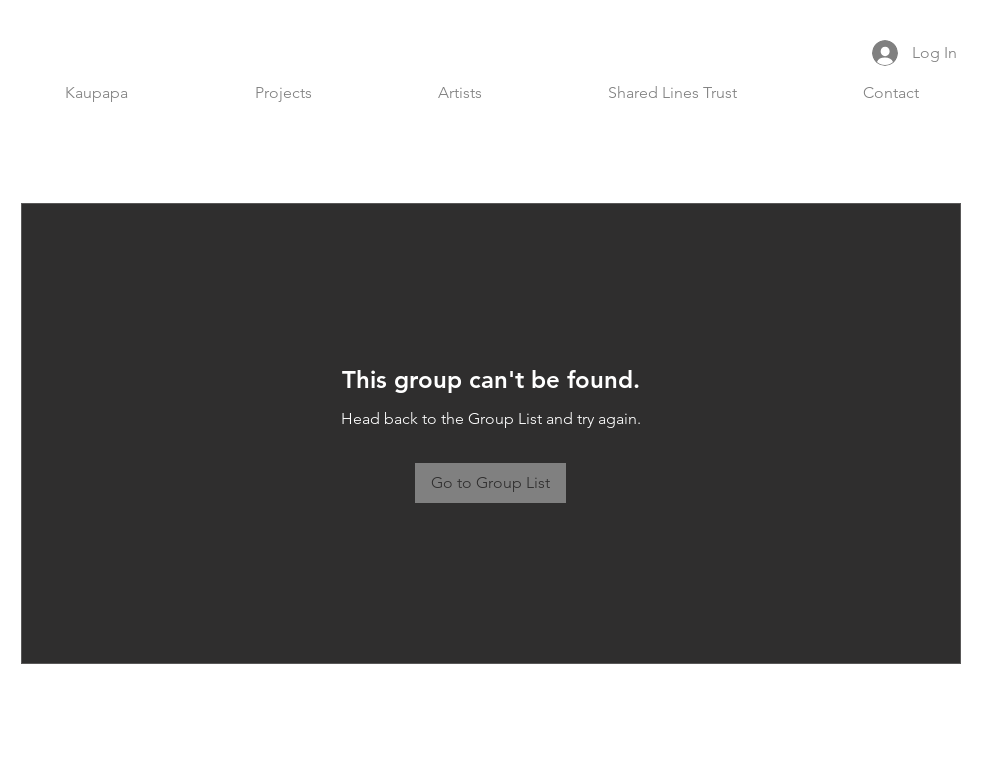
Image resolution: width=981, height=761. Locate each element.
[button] (283, 93)
